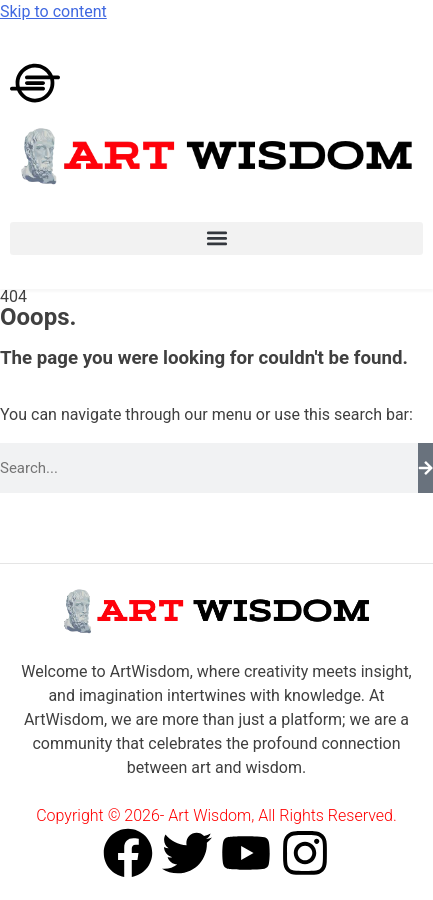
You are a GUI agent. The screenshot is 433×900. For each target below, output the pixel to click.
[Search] (425, 468)
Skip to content (53, 11)
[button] (216, 238)
